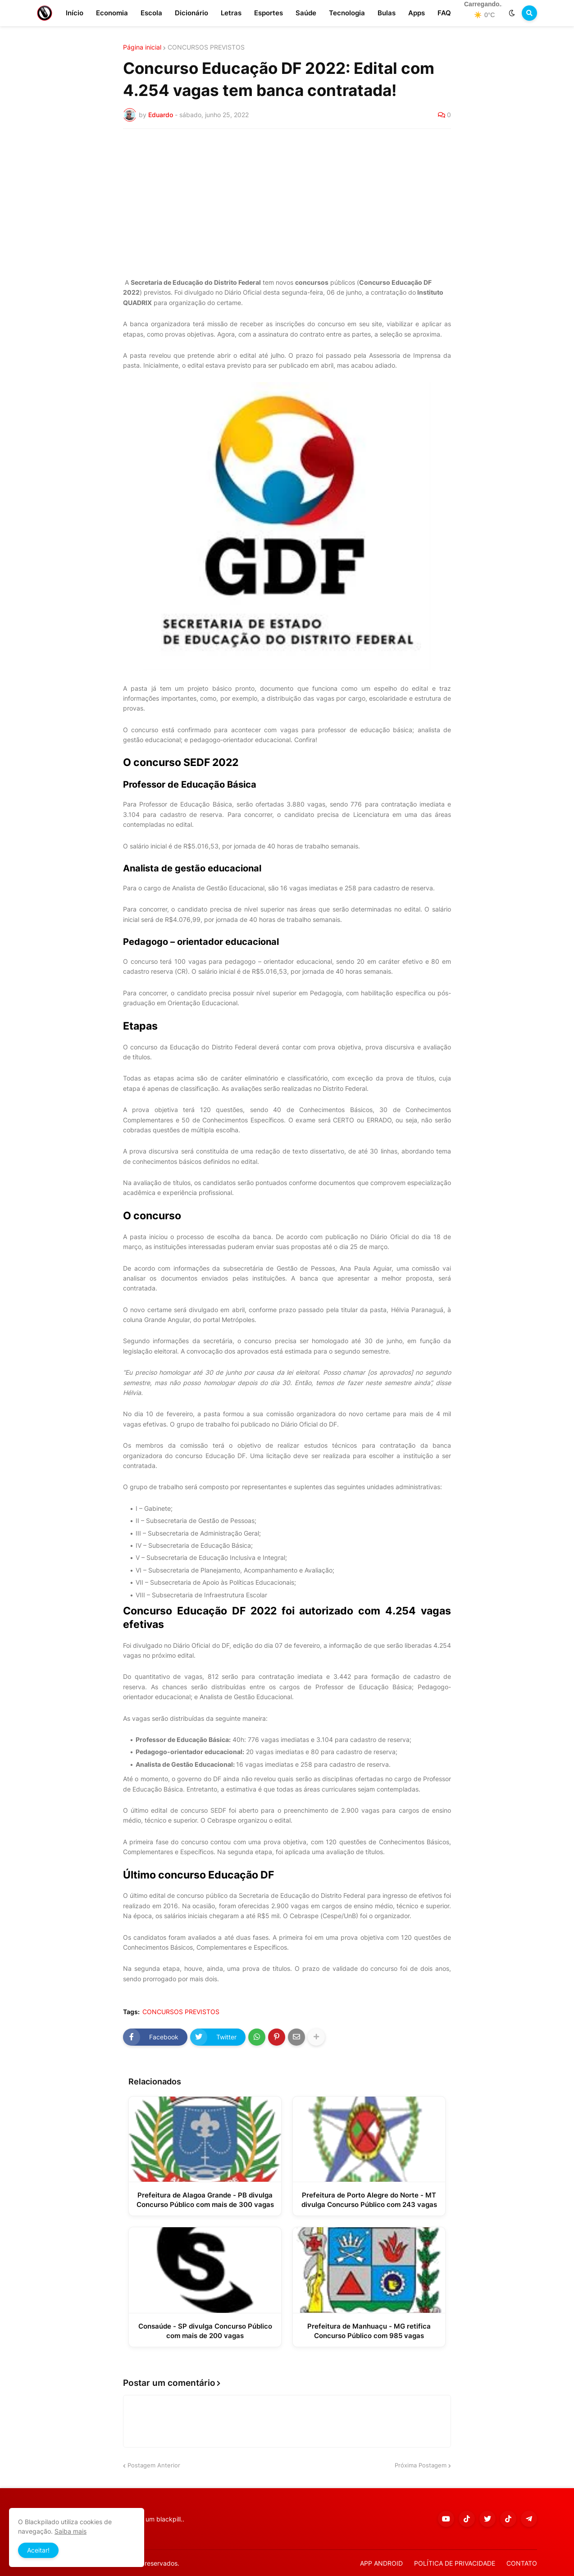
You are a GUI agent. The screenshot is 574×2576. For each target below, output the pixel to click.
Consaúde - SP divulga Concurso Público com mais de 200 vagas (205, 2331)
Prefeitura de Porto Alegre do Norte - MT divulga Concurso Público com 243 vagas (369, 2200)
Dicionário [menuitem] (191, 13)
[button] (512, 13)
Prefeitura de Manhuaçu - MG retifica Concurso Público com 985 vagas (369, 2331)
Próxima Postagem (420, 2465)
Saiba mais (71, 2531)
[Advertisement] (287, 203)
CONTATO (521, 2563)
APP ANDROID (381, 2563)
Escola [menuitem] (151, 13)
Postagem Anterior (154, 2465)
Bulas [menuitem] (387, 13)
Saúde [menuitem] (306, 13)
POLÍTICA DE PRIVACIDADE (454, 2563)
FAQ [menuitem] (444, 13)
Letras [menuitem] (231, 13)
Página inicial (142, 47)
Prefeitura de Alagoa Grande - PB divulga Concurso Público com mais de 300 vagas (205, 2200)
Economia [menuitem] (112, 13)
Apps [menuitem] (416, 13)
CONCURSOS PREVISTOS (206, 47)
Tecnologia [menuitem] (347, 13)
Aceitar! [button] (38, 2550)
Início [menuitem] (74, 13)
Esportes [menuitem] (268, 13)
